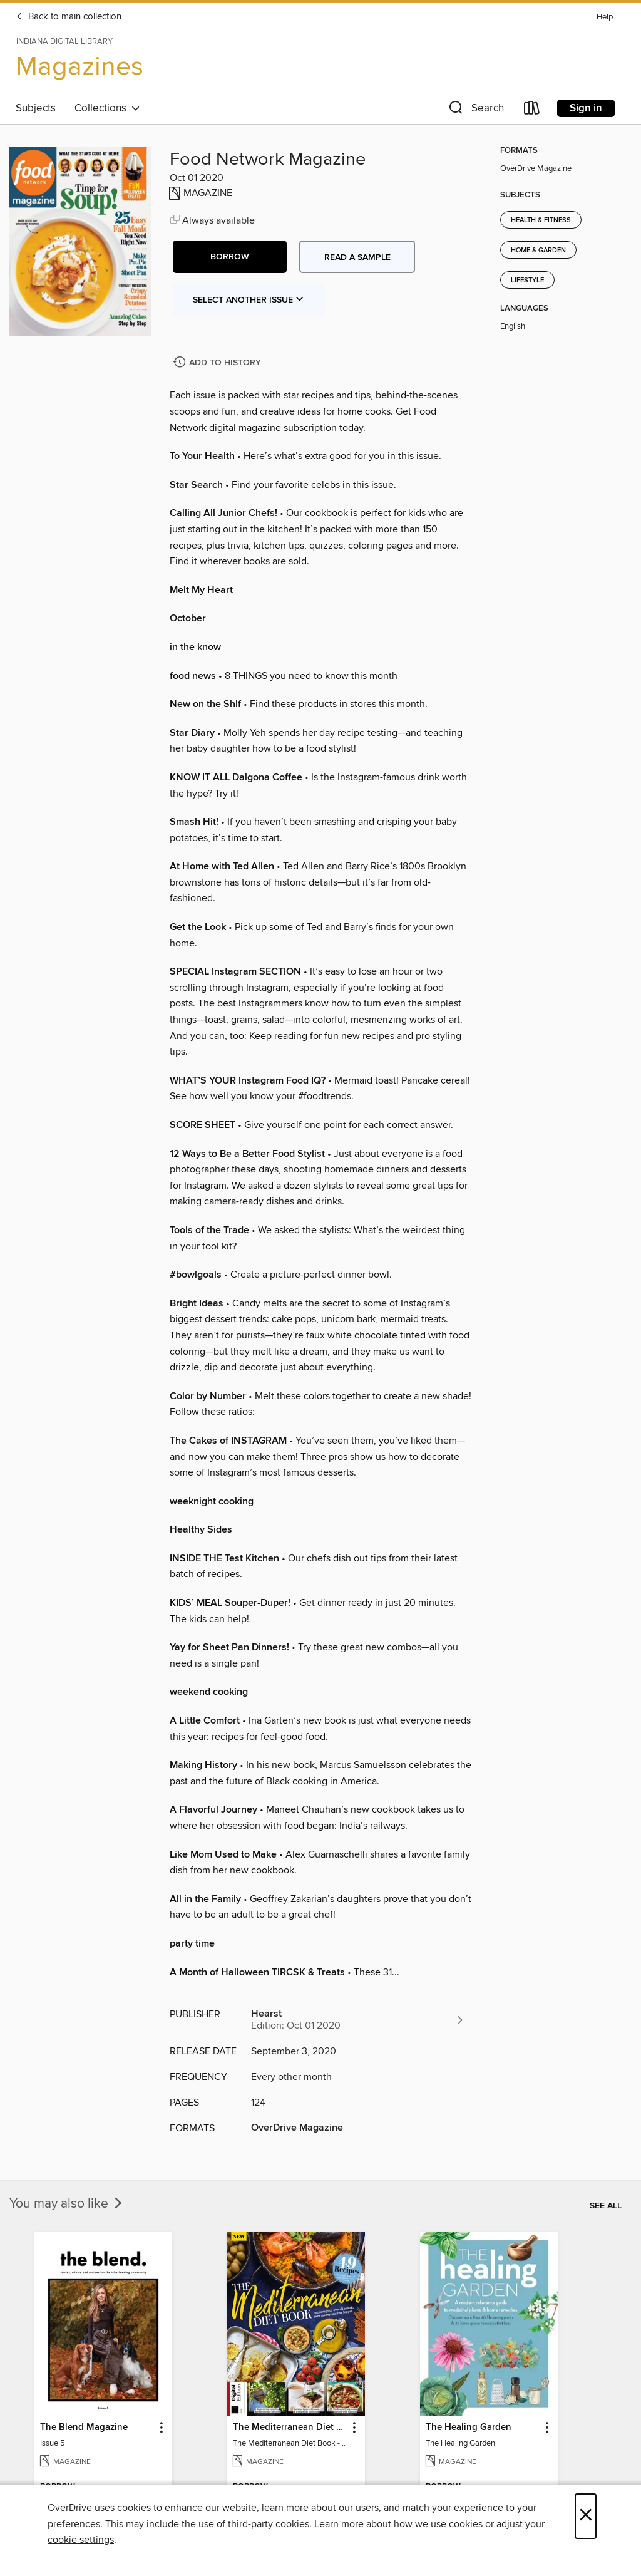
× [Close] (585, 2516)
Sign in (586, 108)
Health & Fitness (541, 220)
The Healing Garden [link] (468, 2427)
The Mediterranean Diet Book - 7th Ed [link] (290, 2427)
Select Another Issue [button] (248, 300)
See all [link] (606, 2205)
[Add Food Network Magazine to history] (218, 363)
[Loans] (532, 110)
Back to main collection (68, 17)
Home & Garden (538, 250)
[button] (475, 110)
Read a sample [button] (357, 257)
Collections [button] (107, 108)
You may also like (67, 2204)
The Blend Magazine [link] (84, 2427)
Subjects (36, 108)
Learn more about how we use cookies (398, 2524)
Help (605, 17)
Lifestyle (527, 280)
